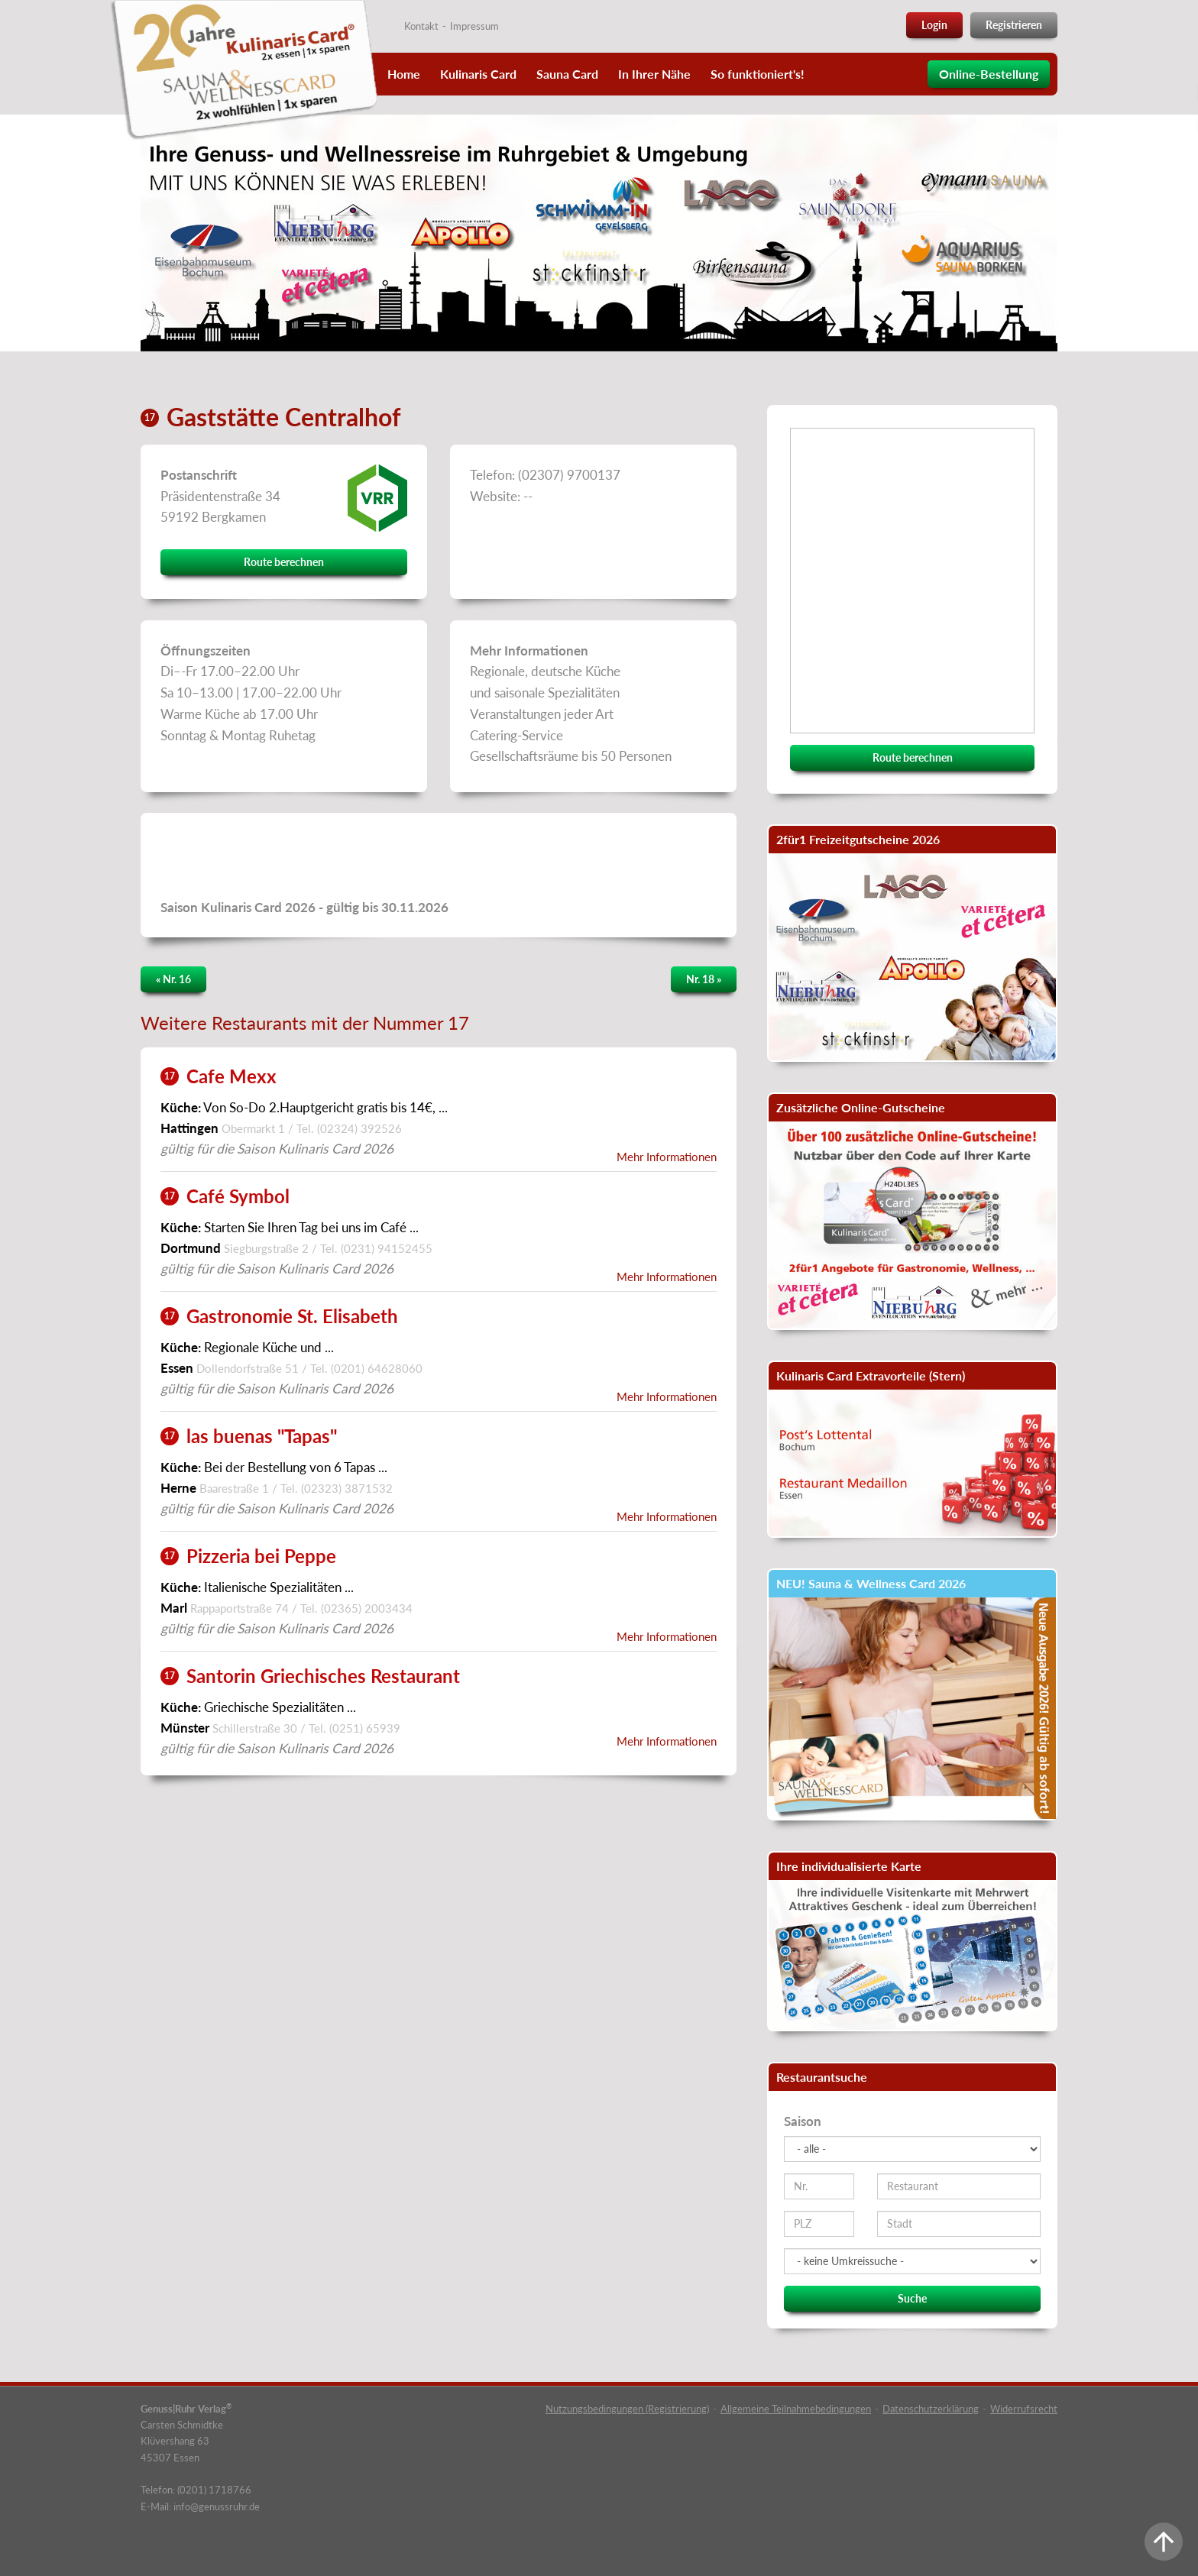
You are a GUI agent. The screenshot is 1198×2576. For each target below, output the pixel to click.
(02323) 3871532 (347, 1488)
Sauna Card (567, 73)
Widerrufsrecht (1023, 2409)
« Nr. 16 (173, 978)
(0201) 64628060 (377, 1368)
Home (403, 73)
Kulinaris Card (478, 73)
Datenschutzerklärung (930, 2409)
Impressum (474, 26)
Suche (912, 2298)
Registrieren (1014, 24)
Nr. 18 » (703, 978)
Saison (802, 2121)
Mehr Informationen (667, 1156)
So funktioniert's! (758, 73)
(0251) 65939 (364, 1728)
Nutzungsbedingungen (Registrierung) (627, 2409)
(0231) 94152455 (386, 1248)
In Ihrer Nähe (654, 73)
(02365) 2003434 (367, 1608)
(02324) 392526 (359, 1128)
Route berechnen (284, 561)
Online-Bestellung (988, 73)
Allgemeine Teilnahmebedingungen (795, 2409)
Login (934, 24)
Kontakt (421, 26)
